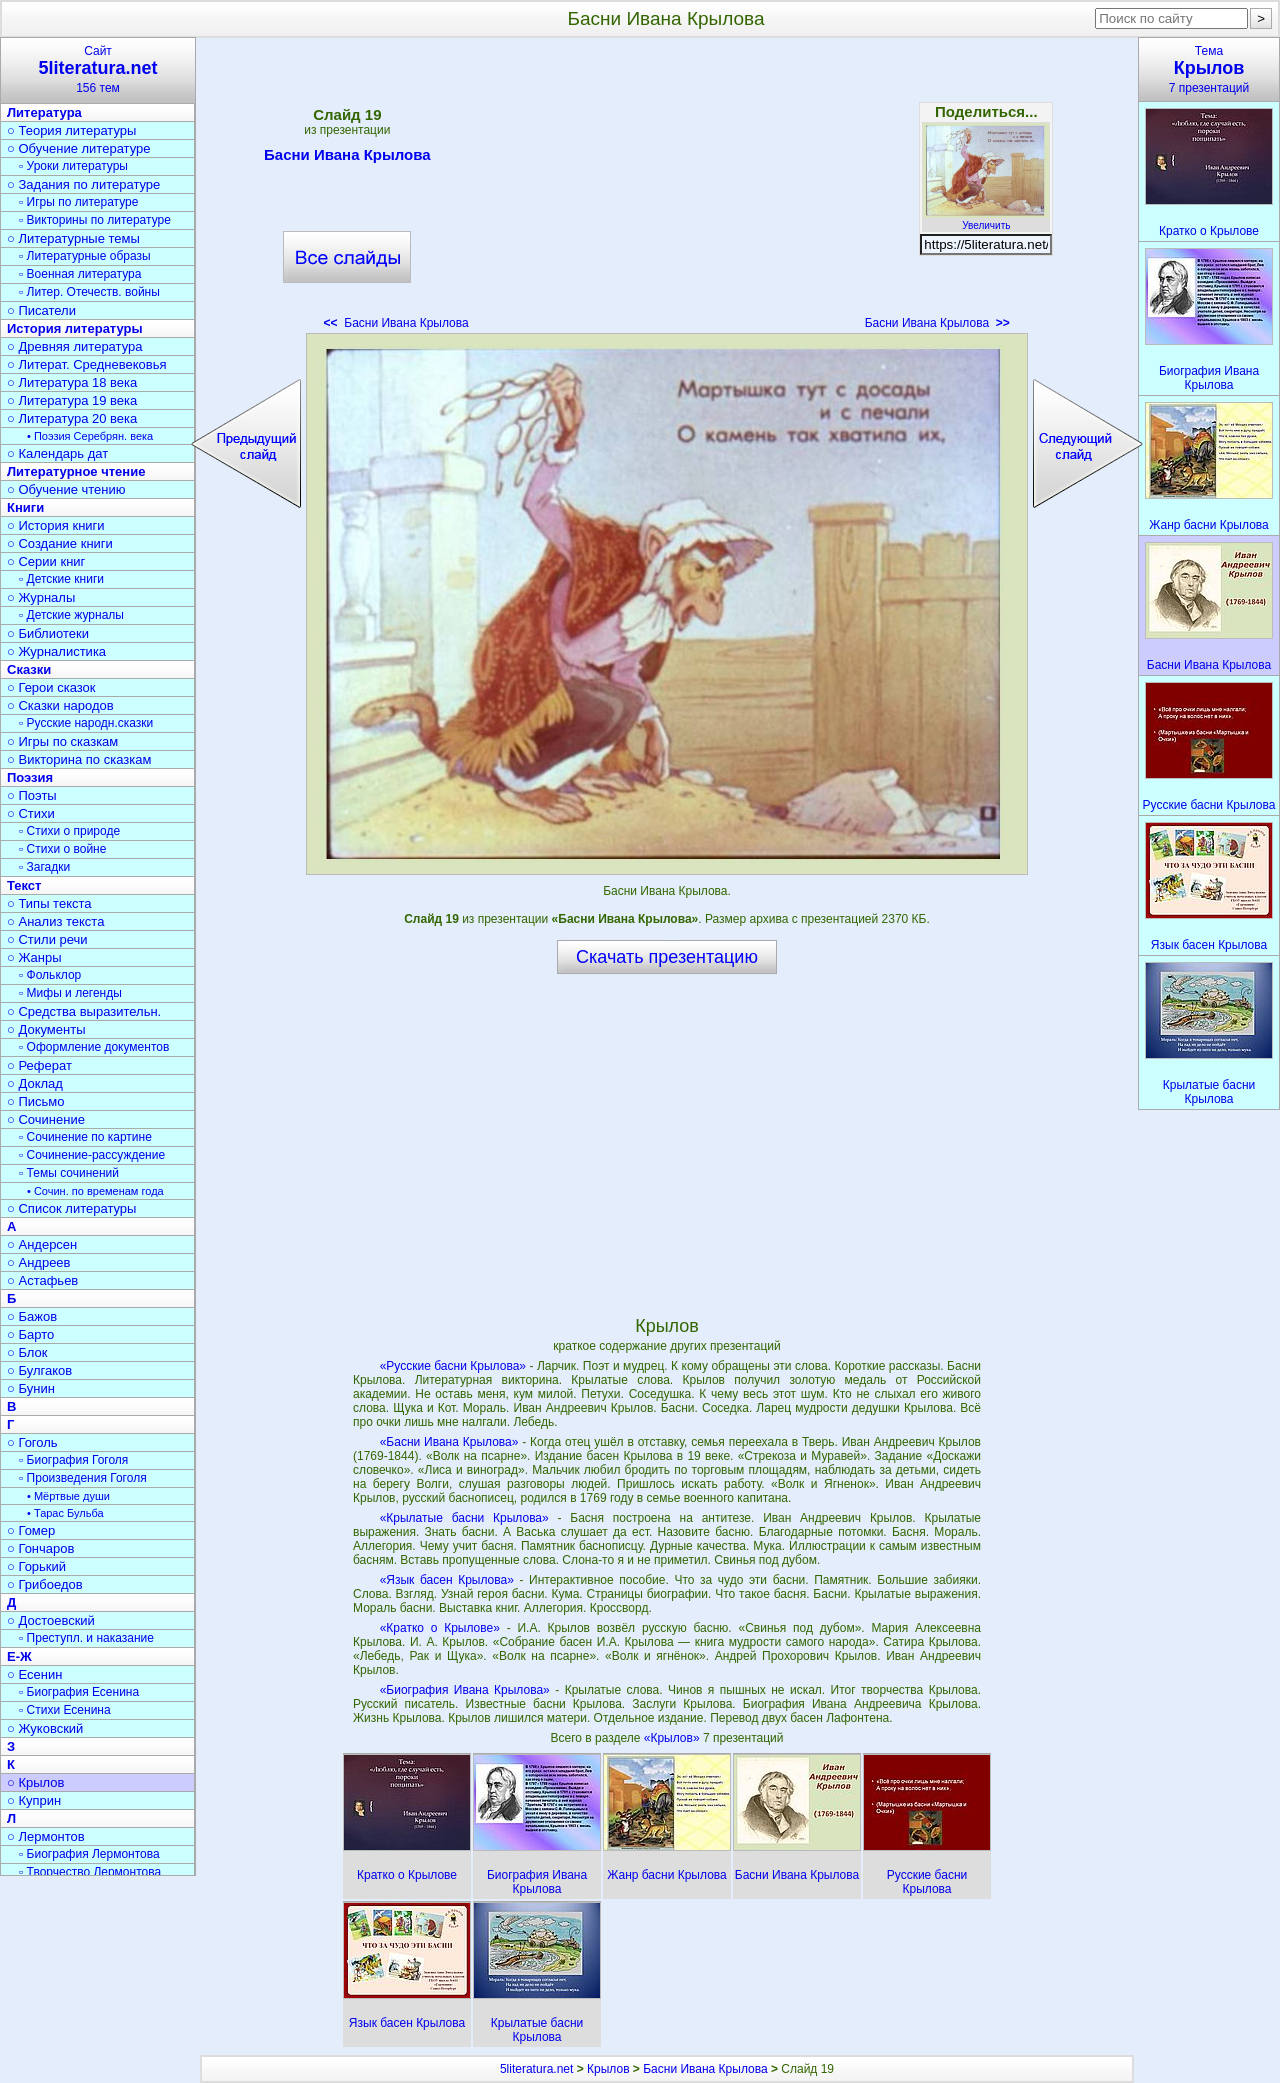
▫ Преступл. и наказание (86, 1638)
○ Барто (30, 1334)
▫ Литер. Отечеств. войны (89, 292)
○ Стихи (31, 813)
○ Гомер (31, 1530)
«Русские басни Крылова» (453, 1366)
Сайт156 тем (98, 69)
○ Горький (36, 1566)
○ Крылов (35, 1782)
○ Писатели (41, 310)
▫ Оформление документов (94, 1047)
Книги (25, 507)
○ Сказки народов (60, 705)
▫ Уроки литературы (73, 166)
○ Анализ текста (55, 921)
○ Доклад (35, 1083)
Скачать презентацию (667, 957)
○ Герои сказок (51, 687)
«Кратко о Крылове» (440, 1628)
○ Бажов (32, 1316)
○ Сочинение (46, 1119)
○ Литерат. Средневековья (87, 364)
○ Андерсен (42, 1244)
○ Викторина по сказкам (79, 759)
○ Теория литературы (71, 130)
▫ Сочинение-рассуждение (92, 1155)
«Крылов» (673, 1738)
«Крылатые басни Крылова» (464, 1518)
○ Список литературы (71, 1208)
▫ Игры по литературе (78, 202)
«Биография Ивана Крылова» (465, 1690)
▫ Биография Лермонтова (89, 1854)
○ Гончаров (40, 1548)
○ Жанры (34, 957)
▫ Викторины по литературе (95, 220)
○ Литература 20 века (72, 418)
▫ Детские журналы (71, 615)
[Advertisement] (667, 190)
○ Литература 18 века (72, 382)
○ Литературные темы (73, 238)
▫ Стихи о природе (69, 831)
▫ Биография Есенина (79, 1692)
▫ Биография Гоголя (73, 1460)
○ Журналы (41, 597)
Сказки (29, 669)
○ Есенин (34, 1674)
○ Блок (27, 1352)
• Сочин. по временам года (95, 1191)
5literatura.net (536, 2069)
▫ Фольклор (50, 975)
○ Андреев (39, 1262)
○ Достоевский (51, 1620)
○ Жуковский (45, 1728)
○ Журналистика (56, 651)
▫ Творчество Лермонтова (90, 1872)
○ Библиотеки (48, 633)
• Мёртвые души (68, 1496)
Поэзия (30, 777)
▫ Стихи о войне (62, 849)
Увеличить (986, 220)
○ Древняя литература (74, 346)
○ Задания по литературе (83, 184)
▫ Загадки (44, 867)
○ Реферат (39, 1065)
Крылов (608, 2069)
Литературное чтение (76, 471)
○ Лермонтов (46, 1836)
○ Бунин (31, 1388)
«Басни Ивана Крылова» (449, 1442)
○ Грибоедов (45, 1584)
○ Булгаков (39, 1370)
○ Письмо (36, 1101)
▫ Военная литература (80, 274)
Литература (44, 112)
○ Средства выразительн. (84, 1011)
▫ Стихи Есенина (65, 1710)
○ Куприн (34, 1800)
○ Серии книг (46, 561)
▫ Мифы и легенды (70, 993)
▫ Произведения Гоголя (83, 1478)
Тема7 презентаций (1209, 69)
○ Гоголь (32, 1442)
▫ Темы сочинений (69, 1173)
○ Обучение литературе (79, 148)
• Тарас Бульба (65, 1513)
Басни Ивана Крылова (347, 158)
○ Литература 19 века (72, 400)
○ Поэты (32, 795)
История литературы (75, 328)
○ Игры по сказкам (62, 741)
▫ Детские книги (61, 579)
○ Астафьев (42, 1280)
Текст (24, 885)
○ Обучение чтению (66, 489)
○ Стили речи (47, 939)
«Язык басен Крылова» (447, 1580)
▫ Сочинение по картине (85, 1137)
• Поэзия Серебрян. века (90, 436)
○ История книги (56, 525)
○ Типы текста (49, 903)
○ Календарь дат (57, 453)
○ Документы (46, 1029)
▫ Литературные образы (85, 256)
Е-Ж (19, 1656)
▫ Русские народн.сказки (86, 723)
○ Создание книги (60, 543)
